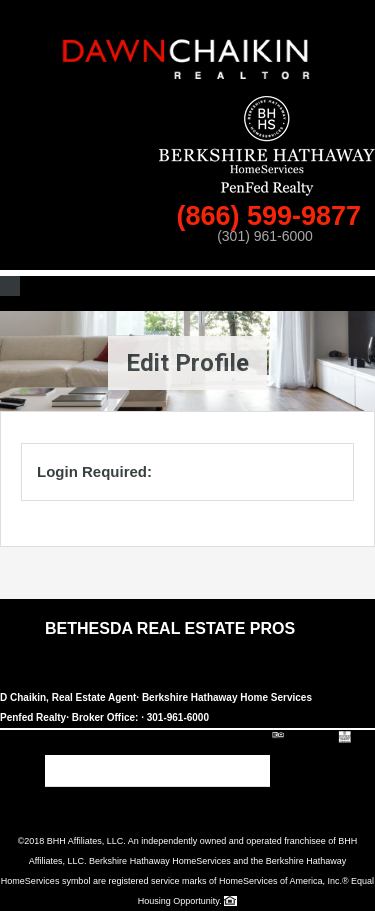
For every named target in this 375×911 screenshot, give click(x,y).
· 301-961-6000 (175, 717)
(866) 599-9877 (272, 216)
